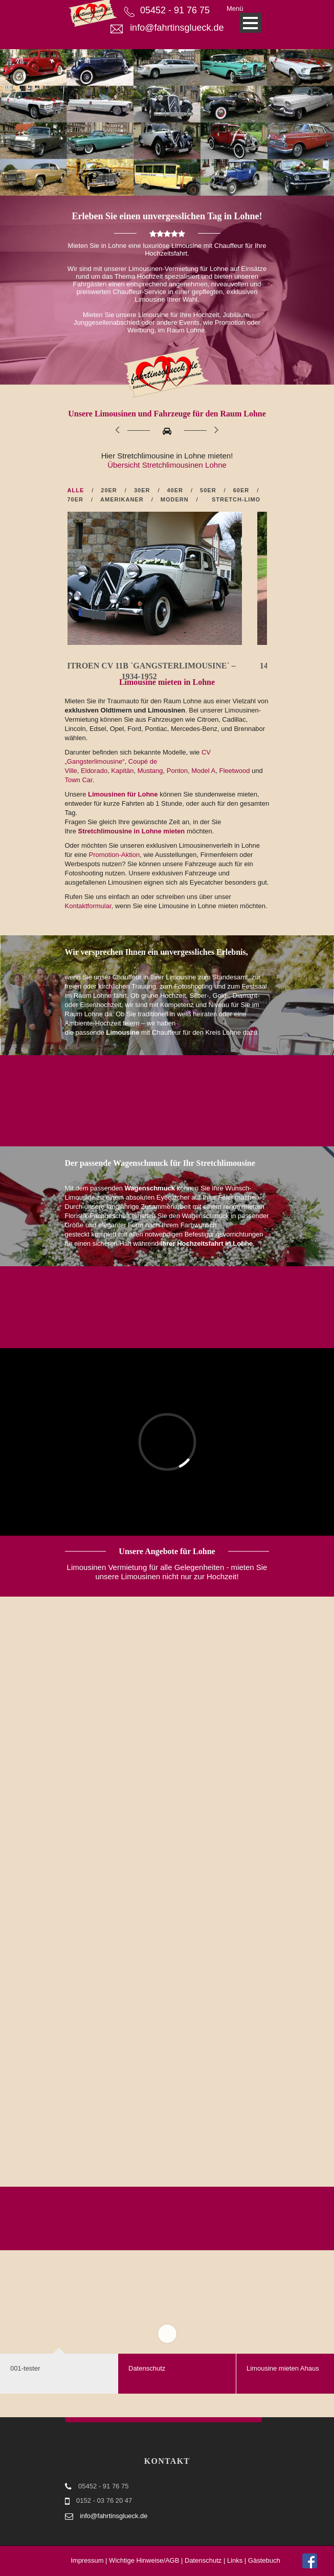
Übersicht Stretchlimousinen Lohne (167, 464)
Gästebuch (264, 2560)
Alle (76, 490)
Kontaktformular (88, 906)
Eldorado (94, 770)
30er (142, 490)
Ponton (177, 770)
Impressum (87, 2560)
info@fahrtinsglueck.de (177, 28)
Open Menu (250, 23)
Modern (175, 499)
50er (208, 490)
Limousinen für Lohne (123, 794)
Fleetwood (234, 770)
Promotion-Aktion (114, 854)
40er (175, 490)
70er (76, 499)
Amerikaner (122, 499)
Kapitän (122, 770)
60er (241, 490)
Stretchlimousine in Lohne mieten (132, 831)
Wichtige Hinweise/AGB (144, 2560)
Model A (203, 770)
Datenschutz (203, 2560)
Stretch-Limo (236, 499)
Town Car (79, 780)
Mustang (150, 770)
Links (234, 2560)
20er (109, 490)
